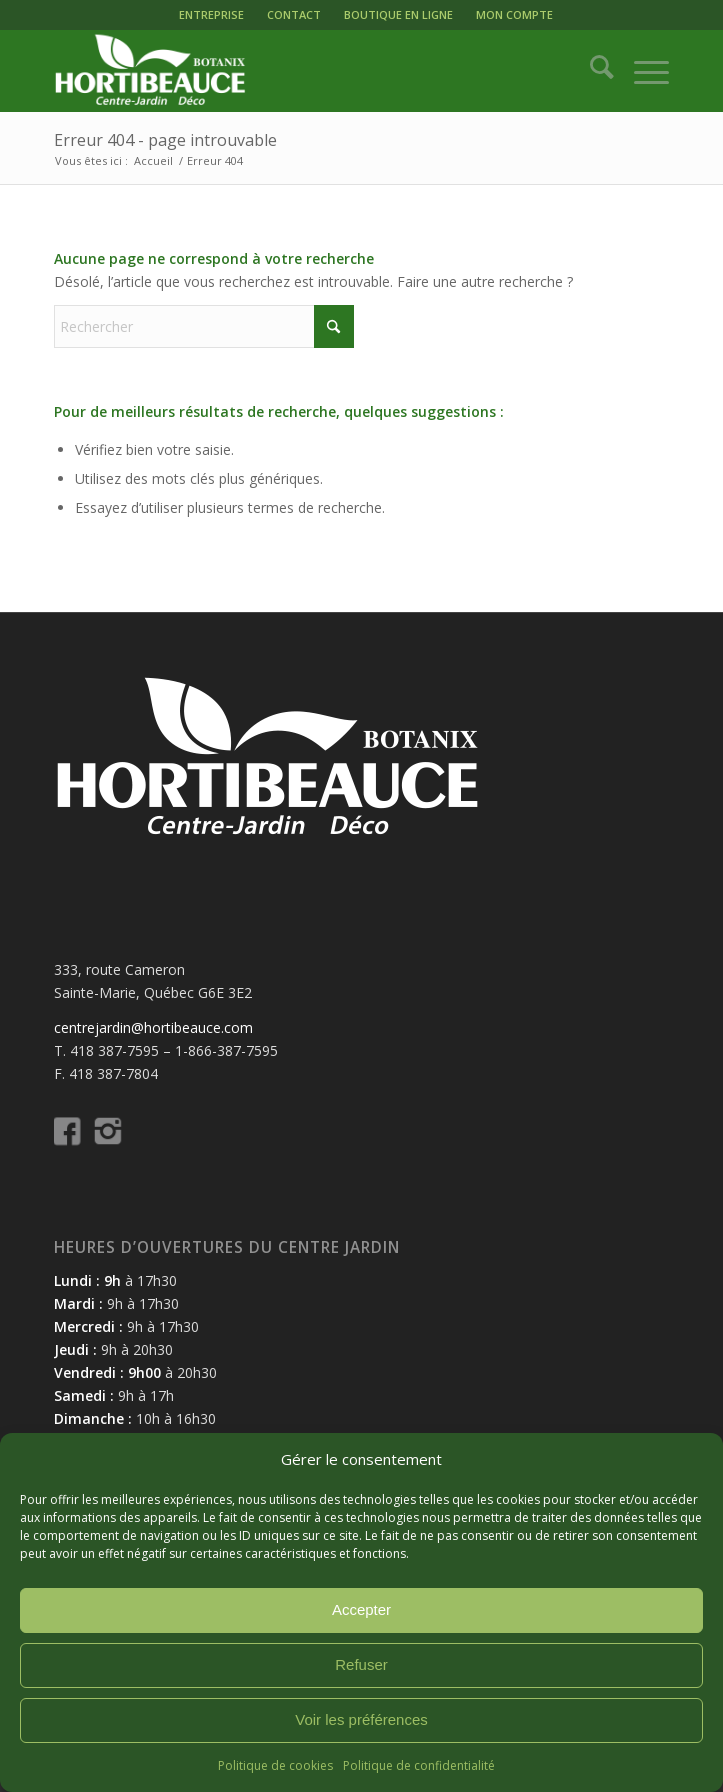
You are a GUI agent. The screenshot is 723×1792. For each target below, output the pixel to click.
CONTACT (294, 14)
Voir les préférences (361, 1719)
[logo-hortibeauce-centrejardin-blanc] (300, 71)
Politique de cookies (275, 1765)
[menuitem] (211, 15)
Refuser (361, 1664)
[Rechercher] (591, 71)
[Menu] (641, 71)
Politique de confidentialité (419, 1765)
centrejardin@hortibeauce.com (153, 1027)
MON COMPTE (514, 14)
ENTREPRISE (211, 14)
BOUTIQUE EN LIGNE (398, 14)
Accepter (361, 1609)
